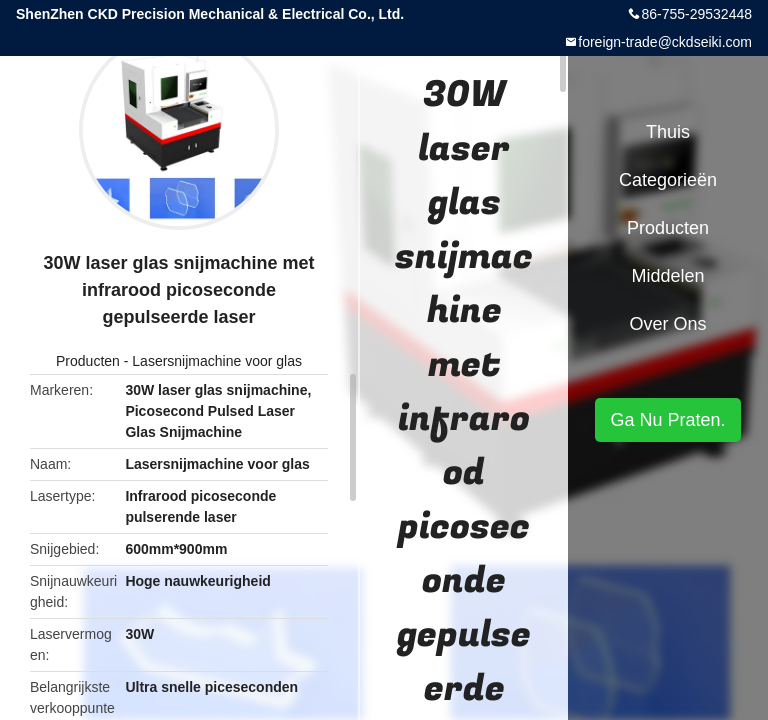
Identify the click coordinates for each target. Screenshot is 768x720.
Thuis (668, 132)
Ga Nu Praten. (667, 420)
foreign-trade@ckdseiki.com (665, 42)
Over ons (667, 324)
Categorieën (668, 180)
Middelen (667, 276)
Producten (88, 361)
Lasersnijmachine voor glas (217, 361)
